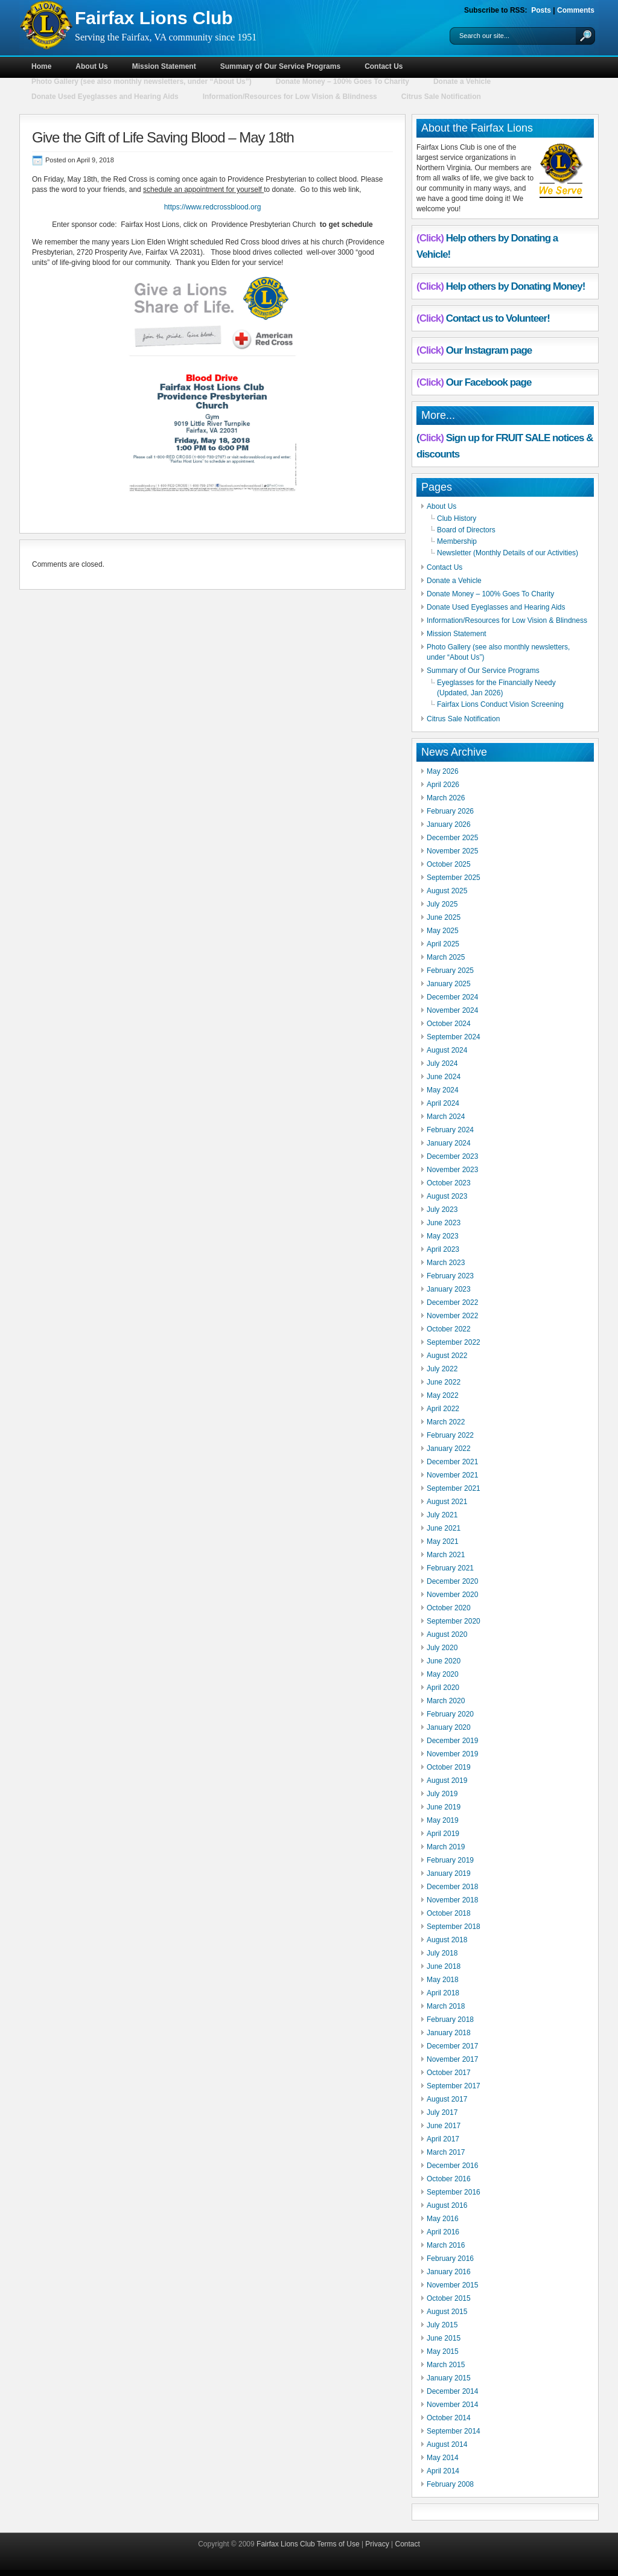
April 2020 (443, 1687)
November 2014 (452, 2404)
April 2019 (443, 1833)
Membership (457, 541)
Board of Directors (466, 530)
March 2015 (446, 2365)
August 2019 (447, 1780)
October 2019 (449, 1767)
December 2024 (452, 997)
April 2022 (443, 1408)
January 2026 (449, 824)
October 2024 (449, 1023)
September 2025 (453, 877)
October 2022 (449, 1329)
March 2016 (446, 2245)
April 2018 (443, 1993)
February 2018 (450, 2019)
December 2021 (452, 1462)
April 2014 (443, 2471)
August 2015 (447, 2311)
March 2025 (446, 957)
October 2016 (449, 2179)
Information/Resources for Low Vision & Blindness (290, 96)
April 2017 (443, 2139)
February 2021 (450, 1568)
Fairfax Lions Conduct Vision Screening (500, 704)
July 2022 (442, 1369)
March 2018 (446, 2006)
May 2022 (443, 1395)
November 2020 (452, 1594)
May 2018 (443, 1979)
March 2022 (446, 1422)
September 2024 (453, 1037)
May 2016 (443, 2218)
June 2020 (443, 1661)
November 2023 (452, 1169)
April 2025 (443, 944)
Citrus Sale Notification (441, 96)
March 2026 (446, 798)
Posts (541, 10)
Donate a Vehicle (462, 81)
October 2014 (449, 2418)
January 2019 (449, 1873)
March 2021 (446, 1555)
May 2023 (443, 1236)
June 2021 (443, 1528)
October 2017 (449, 2072)
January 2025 (449, 984)
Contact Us (384, 66)
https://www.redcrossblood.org (212, 207)
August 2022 (447, 1355)
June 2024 (443, 1077)
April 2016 (443, 2232)
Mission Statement (164, 66)
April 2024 (443, 1103)
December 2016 (452, 2165)
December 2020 (452, 1581)
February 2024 (450, 1130)
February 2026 (450, 811)
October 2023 (449, 1183)
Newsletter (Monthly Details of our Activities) (507, 553)
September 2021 (453, 1488)
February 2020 (450, 1714)
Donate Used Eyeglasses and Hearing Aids (105, 96)
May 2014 (443, 2457)
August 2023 (447, 1196)
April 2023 (443, 1249)
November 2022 (452, 1316)
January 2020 (449, 1727)
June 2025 (443, 917)
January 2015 (449, 2378)
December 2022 (452, 1302)
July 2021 (442, 1515)
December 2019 (452, 1740)
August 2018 (447, 1940)
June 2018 (443, 1966)
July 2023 (442, 1209)
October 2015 (449, 2298)
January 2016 (449, 2272)
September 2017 (453, 2086)
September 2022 (453, 1342)
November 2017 (452, 2059)
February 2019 (450, 1860)
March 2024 (446, 1116)
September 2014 (453, 2431)
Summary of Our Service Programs (280, 66)
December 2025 (452, 838)
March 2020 (446, 1701)
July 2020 (442, 1647)
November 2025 (452, 851)
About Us (91, 66)
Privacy (377, 2544)
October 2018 (449, 1913)
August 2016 (447, 2205)
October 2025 (449, 864)
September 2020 (453, 1621)
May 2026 (443, 771)
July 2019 (442, 1794)
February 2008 (450, 2484)
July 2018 (442, 1953)
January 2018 (449, 2033)
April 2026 (443, 784)
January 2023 (449, 1289)
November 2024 (452, 1010)
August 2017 (447, 2099)
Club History (456, 518)
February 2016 (450, 2258)
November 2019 (452, 1754)
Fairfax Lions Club (154, 18)
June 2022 (443, 1382)
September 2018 (453, 1926)
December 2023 (452, 1156)
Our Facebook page (489, 382)
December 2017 (452, 2046)
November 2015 (452, 2285)
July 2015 (442, 2325)
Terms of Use (338, 2544)
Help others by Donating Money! (515, 286)
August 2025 (447, 891)
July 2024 (442, 1063)
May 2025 (443, 930)
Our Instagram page (489, 350)
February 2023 (450, 1276)
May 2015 (443, 2351)
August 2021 (447, 1501)
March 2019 (446, 1847)
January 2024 (449, 1143)
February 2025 (450, 970)
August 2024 (447, 1050)
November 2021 (452, 1475)
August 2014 (447, 2444)
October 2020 (449, 1608)
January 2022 (449, 1448)
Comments (575, 10)
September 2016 (453, 2192)
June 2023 (443, 1223)
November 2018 (452, 1900)
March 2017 (446, 2152)
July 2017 (442, 2112)
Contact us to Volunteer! (498, 318)
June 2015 (443, 2338)
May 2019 (443, 1820)
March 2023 (446, 1262)
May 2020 (443, 1674)
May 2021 (443, 1541)
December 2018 (452, 1887)
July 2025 (442, 904)
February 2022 (450, 1435)
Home (41, 66)
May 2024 (443, 1090)
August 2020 (447, 1634)
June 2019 (443, 1807)
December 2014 (452, 2391)
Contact (407, 2544)
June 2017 (443, 2126)
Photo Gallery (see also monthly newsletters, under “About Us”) (141, 81)
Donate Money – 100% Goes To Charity (342, 81)
